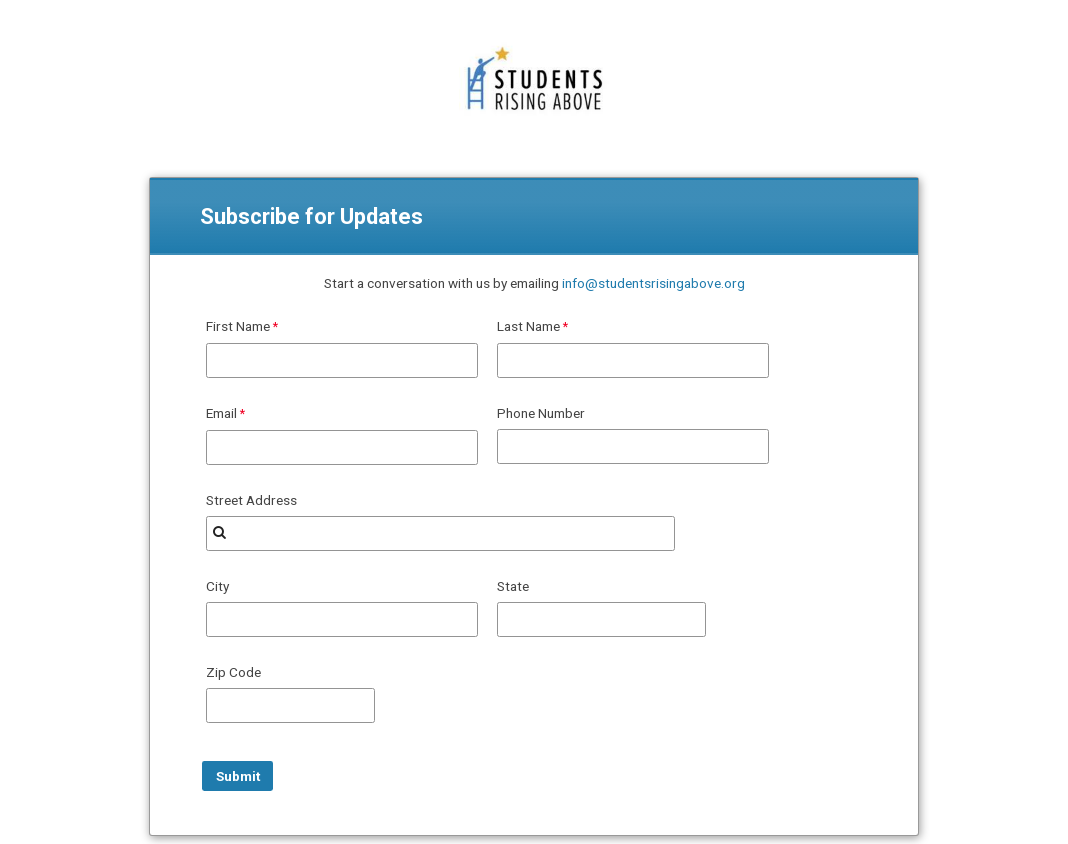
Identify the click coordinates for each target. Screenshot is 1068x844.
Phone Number (541, 413)
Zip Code (233, 672)
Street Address (251, 500)
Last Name (528, 326)
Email (221, 413)
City (217, 586)
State (513, 586)
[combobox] (440, 533)
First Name (238, 326)
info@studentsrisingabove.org (653, 283)
